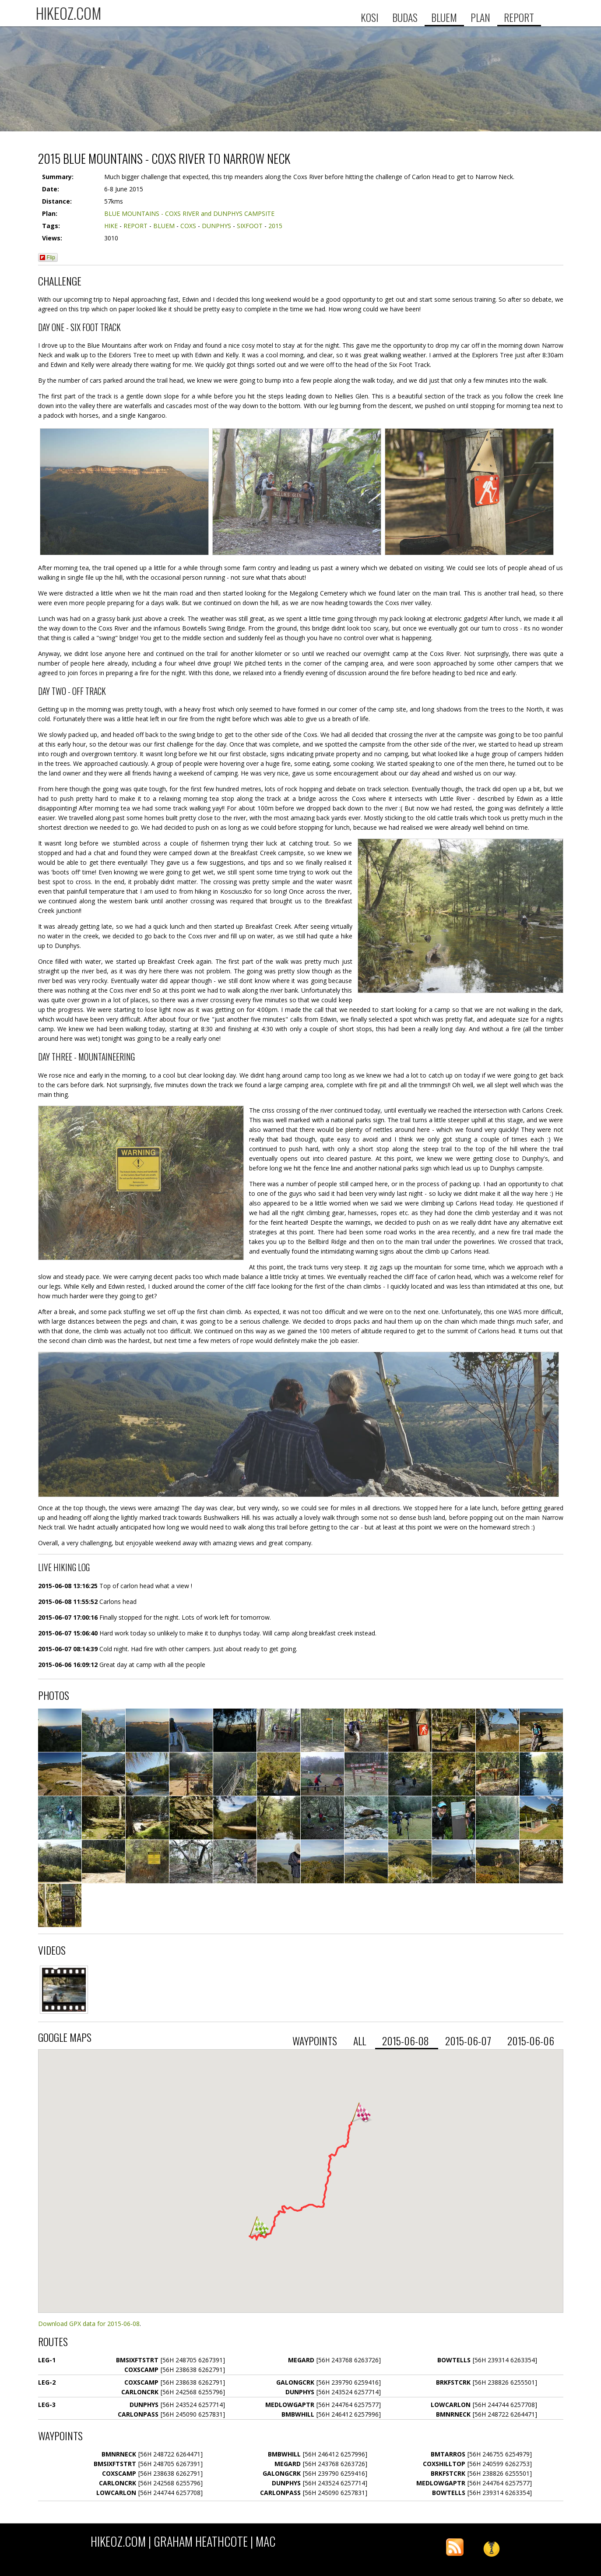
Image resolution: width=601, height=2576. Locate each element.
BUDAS (405, 17)
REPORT (519, 17)
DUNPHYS (216, 226)
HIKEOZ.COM (69, 13)
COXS (188, 226)
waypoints (315, 2040)
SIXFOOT (250, 226)
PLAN (480, 17)
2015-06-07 (469, 2040)
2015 (275, 226)
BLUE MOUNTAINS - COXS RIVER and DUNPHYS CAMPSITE (189, 213)
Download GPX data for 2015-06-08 (89, 2323)
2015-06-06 (531, 2040)
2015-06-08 (406, 2040)
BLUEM (444, 17)
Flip (47, 257)
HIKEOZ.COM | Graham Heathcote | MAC (183, 2541)
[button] (260, 2225)
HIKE (111, 226)
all (360, 2040)
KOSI (370, 17)
